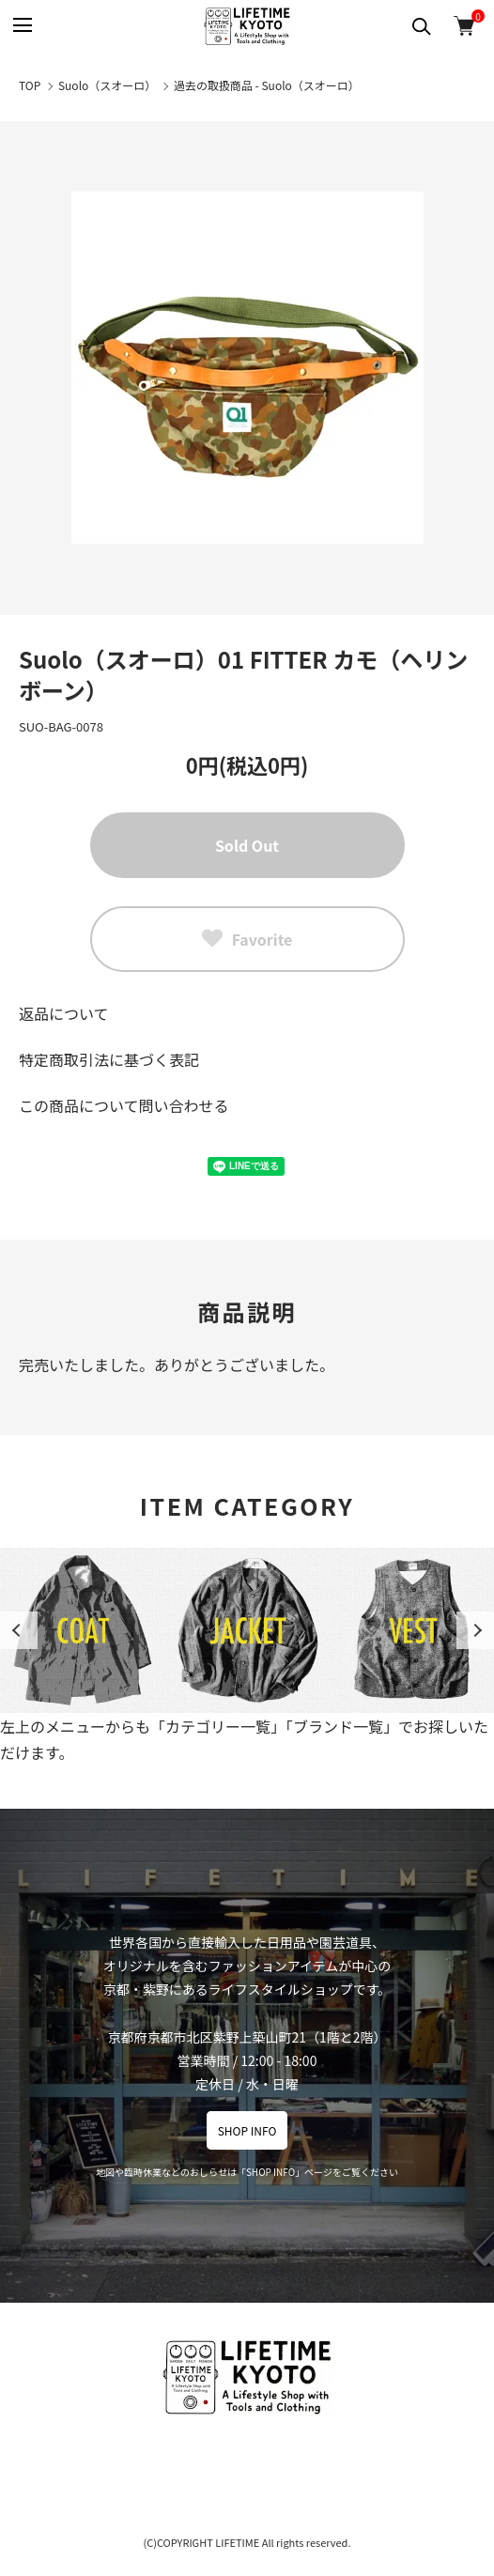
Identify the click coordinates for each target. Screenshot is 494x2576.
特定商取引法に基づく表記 (109, 1059)
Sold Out (247, 845)
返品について (64, 1013)
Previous (19, 1630)
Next (475, 1630)
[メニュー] (21, 26)
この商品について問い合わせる (124, 1105)
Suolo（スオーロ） (107, 85)
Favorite (247, 939)
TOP (29, 85)
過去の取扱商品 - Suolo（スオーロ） (267, 85)
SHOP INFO (247, 2130)
